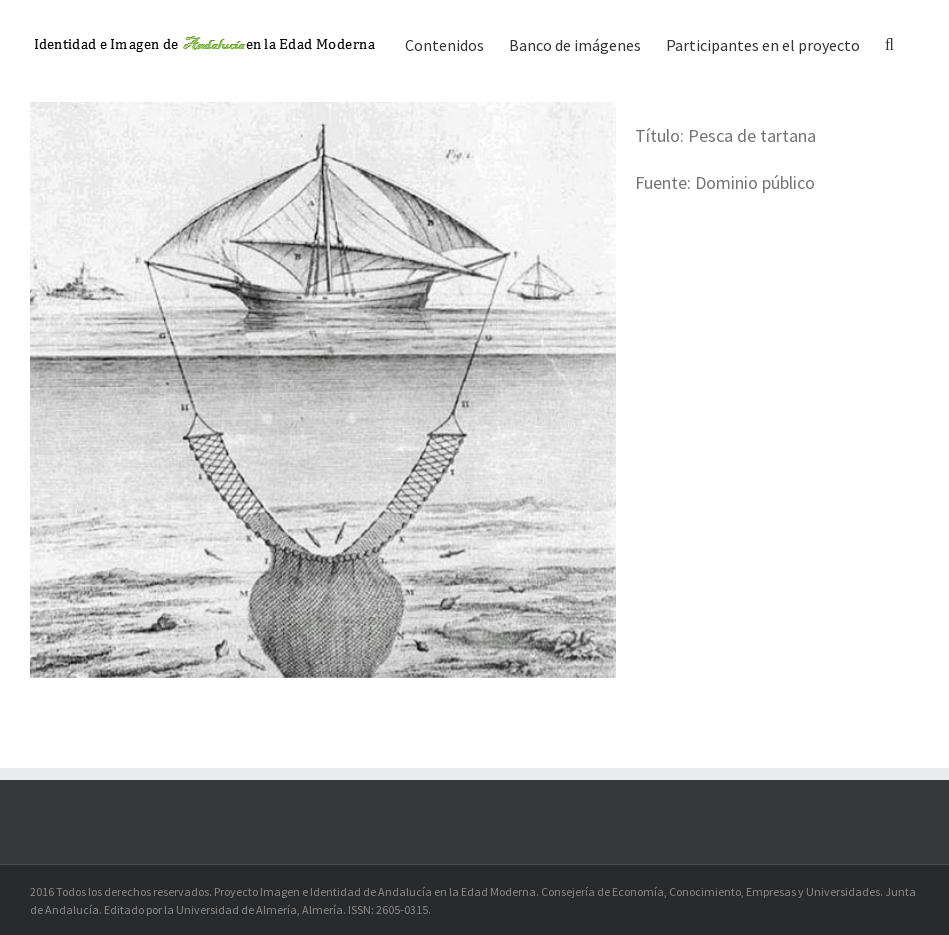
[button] (889, 43)
